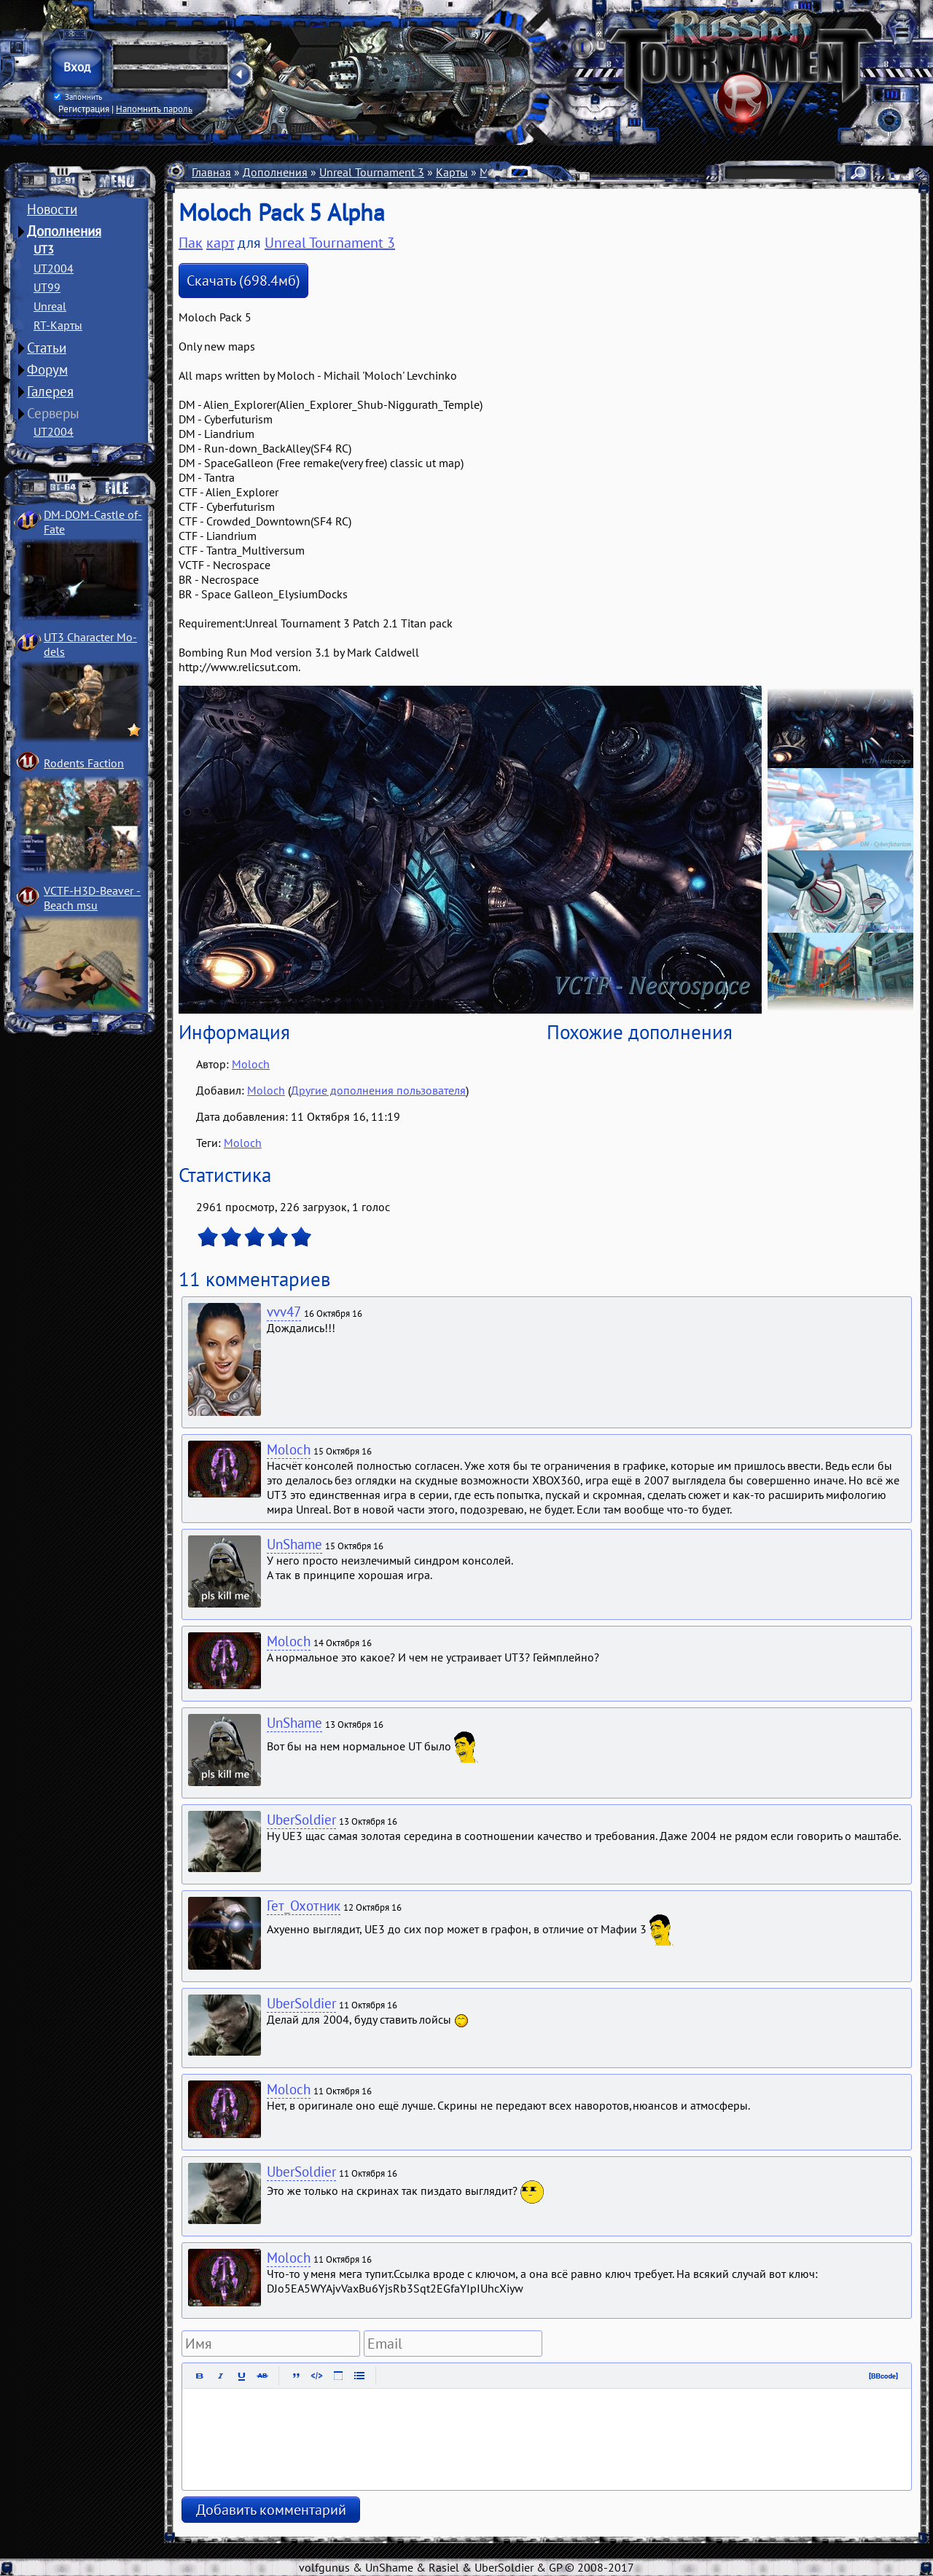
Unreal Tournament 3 (371, 172)
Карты (452, 172)
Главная (211, 172)
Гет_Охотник (303, 1905)
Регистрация (83, 108)
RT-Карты (58, 325)
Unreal (50, 306)
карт (220, 242)
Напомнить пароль (154, 108)
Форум (47, 369)
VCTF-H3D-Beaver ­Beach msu (92, 897)
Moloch (251, 1064)
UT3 (44, 249)
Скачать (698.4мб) (243, 280)
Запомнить (78, 97)
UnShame (294, 1544)
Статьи (46, 347)
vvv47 (284, 1311)
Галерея (50, 391)
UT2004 (54, 268)
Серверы (53, 413)
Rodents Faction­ (84, 763)
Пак (191, 242)
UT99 (47, 287)
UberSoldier (301, 1819)
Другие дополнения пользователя (378, 1090)
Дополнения (64, 231)
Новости (52, 209)
